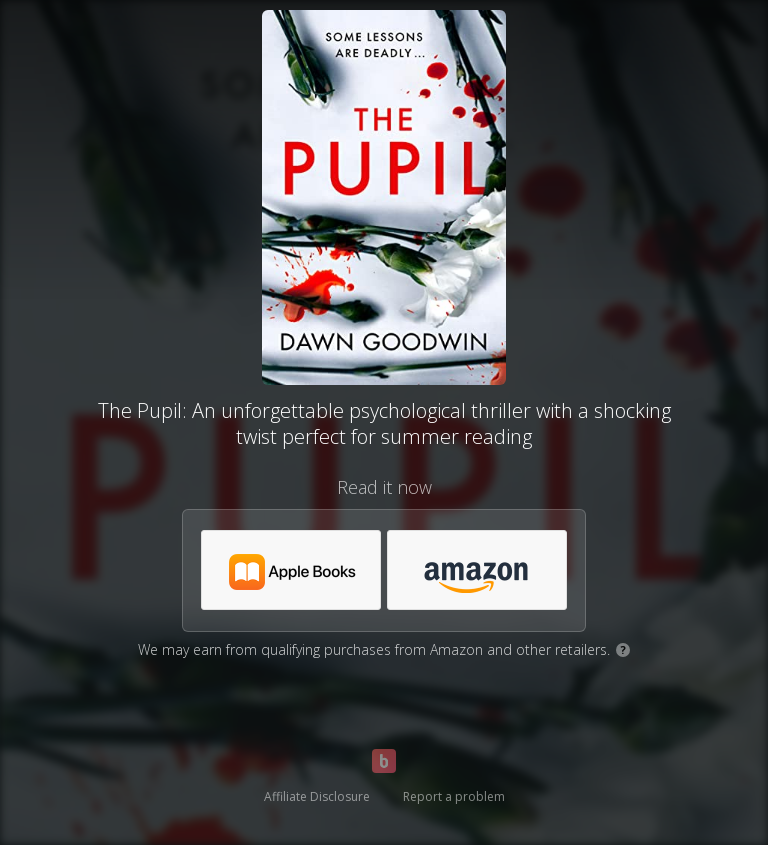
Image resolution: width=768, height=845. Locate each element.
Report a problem (454, 796)
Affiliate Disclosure (317, 796)
